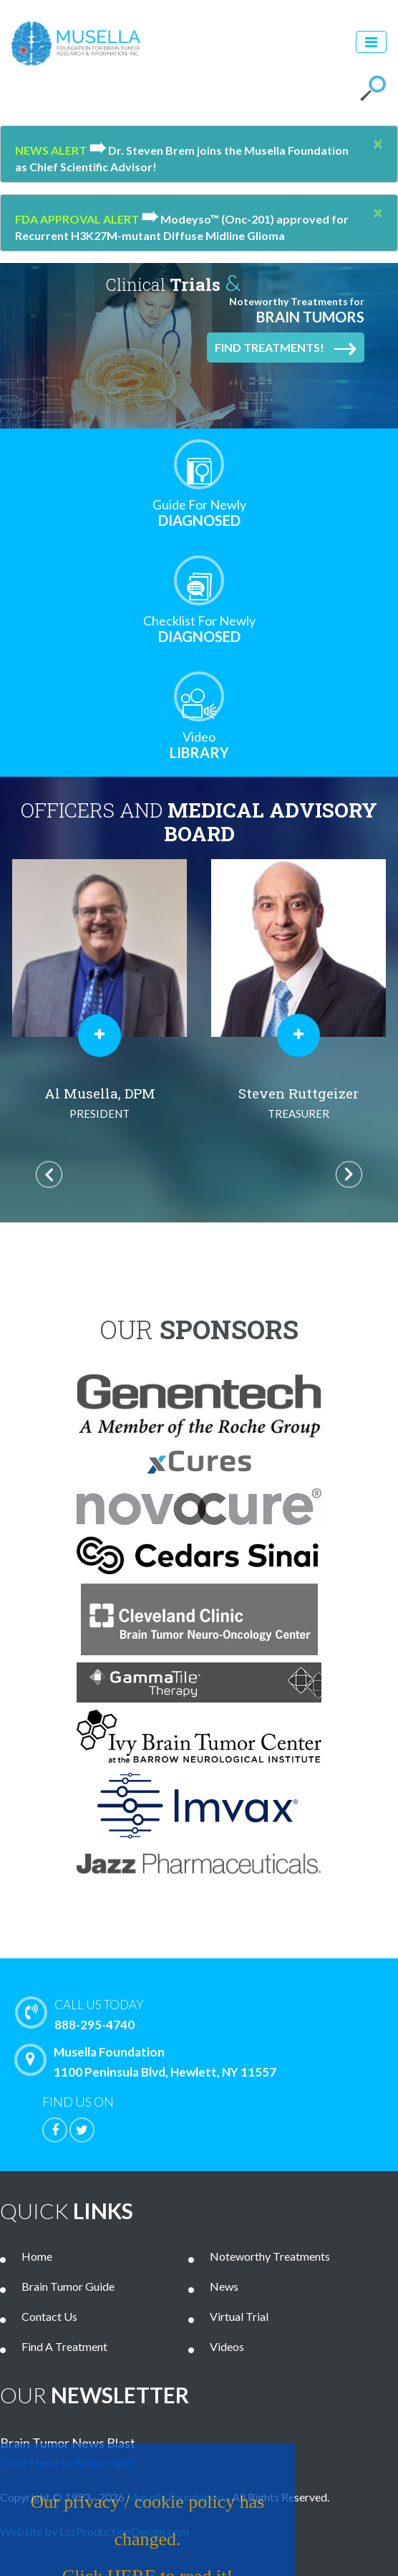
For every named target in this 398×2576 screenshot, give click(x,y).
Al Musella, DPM (99, 1104)
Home (36, 2256)
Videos (227, 2346)
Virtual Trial (239, 2316)
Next (349, 1174)
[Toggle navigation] (371, 42)
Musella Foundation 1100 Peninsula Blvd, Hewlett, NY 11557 (148, 2061)
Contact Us (49, 2316)
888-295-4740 (210, 2013)
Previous (49, 1174)
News (224, 2286)
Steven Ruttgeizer (298, 1104)
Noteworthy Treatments (270, 2256)
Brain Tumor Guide (68, 2286)
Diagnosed (199, 513)
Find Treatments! (285, 348)
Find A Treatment (64, 2346)
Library (199, 745)
